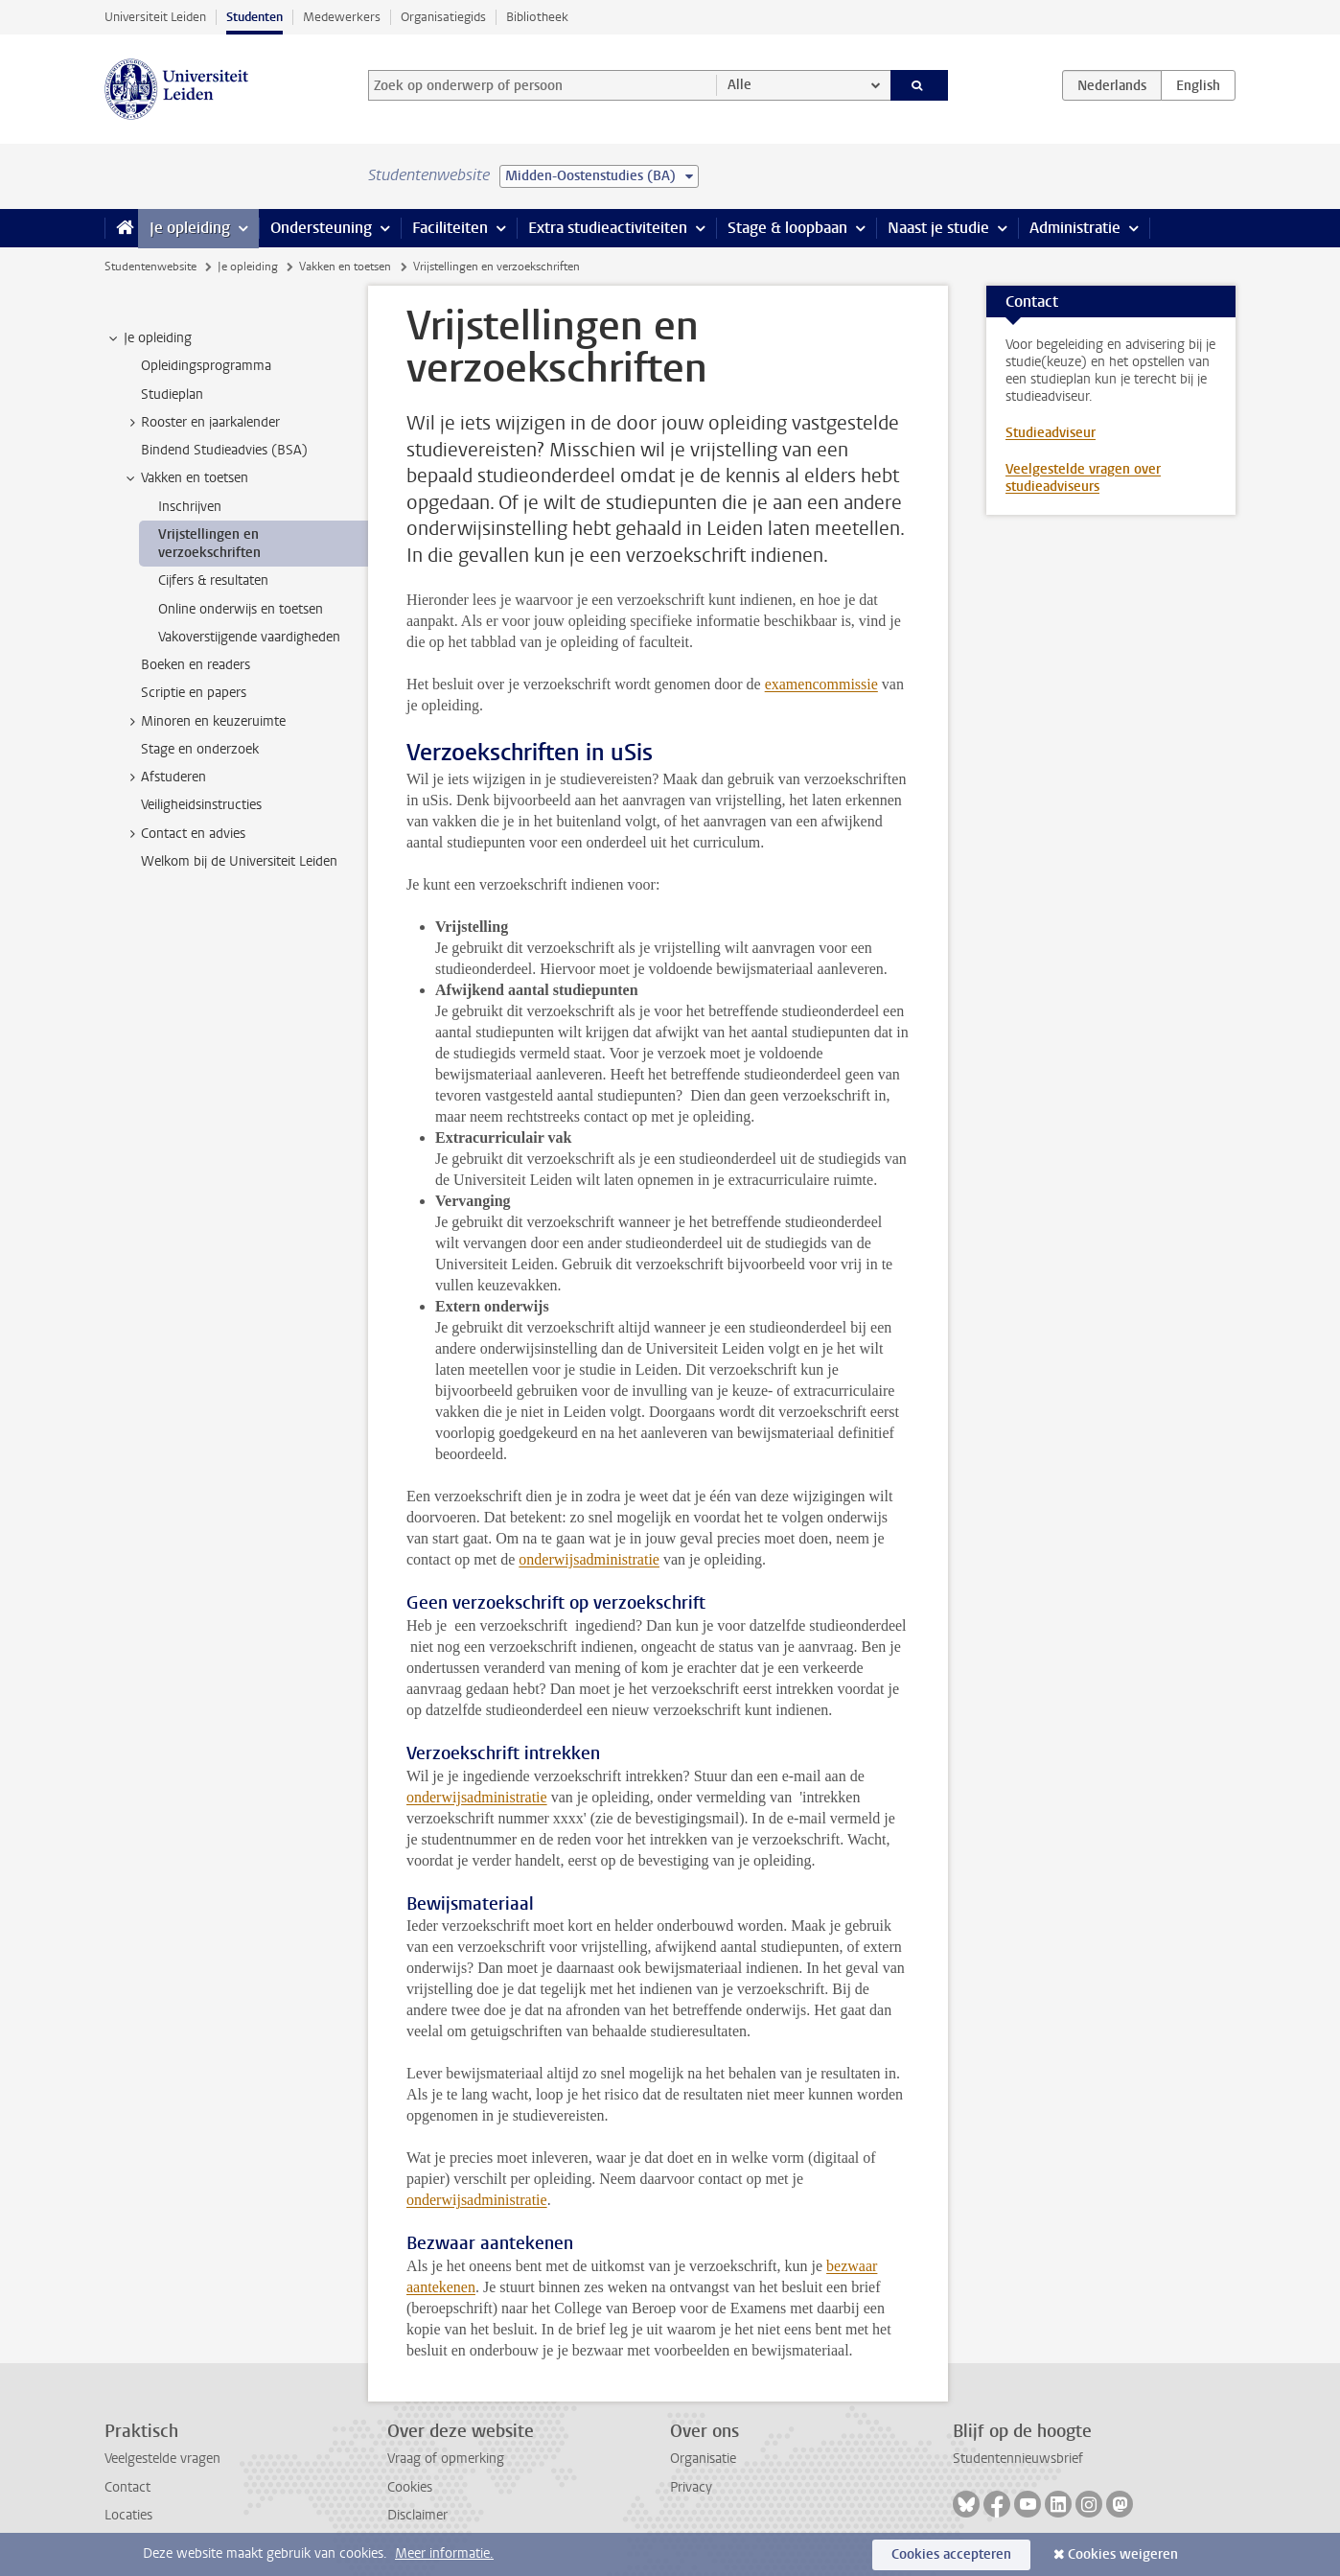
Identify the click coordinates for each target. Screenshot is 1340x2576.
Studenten (254, 17)
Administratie (1075, 228)
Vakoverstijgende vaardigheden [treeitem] (249, 637)
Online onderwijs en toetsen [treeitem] (240, 609)
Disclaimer (417, 2515)
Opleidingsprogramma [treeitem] (206, 366)
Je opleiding (190, 228)
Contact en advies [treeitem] (184, 834)
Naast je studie (938, 228)
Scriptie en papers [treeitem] (193, 693)
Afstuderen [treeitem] (164, 777)
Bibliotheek (537, 17)
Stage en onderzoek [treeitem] (200, 749)
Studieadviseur (1050, 433)
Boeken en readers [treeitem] (195, 665)
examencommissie (821, 684)
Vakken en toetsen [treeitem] (185, 478)
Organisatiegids (443, 17)
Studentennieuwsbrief (1018, 2458)
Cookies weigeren (1123, 2554)
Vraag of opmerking (445, 2458)
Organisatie (703, 2458)
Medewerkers (342, 17)
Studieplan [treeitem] (172, 394)
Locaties (128, 2515)
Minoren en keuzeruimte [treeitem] (204, 721)
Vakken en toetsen (345, 266)
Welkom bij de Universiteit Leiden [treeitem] (239, 861)
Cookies (409, 2487)
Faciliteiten (450, 228)
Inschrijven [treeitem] (189, 507)
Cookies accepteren (951, 2554)
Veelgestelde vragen (162, 2458)
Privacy (691, 2487)
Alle (739, 85)
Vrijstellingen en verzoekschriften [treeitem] (209, 543)
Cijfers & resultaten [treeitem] (213, 580)
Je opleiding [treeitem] (148, 338)
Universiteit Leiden (155, 17)
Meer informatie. (444, 2553)
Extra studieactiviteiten (607, 228)
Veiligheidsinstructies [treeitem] (201, 805)
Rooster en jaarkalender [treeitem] (201, 422)
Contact (127, 2487)
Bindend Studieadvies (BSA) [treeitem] (224, 450)
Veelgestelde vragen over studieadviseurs (1083, 478)
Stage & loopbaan (787, 228)
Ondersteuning (321, 228)
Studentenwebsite (150, 266)
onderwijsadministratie (589, 1559)
